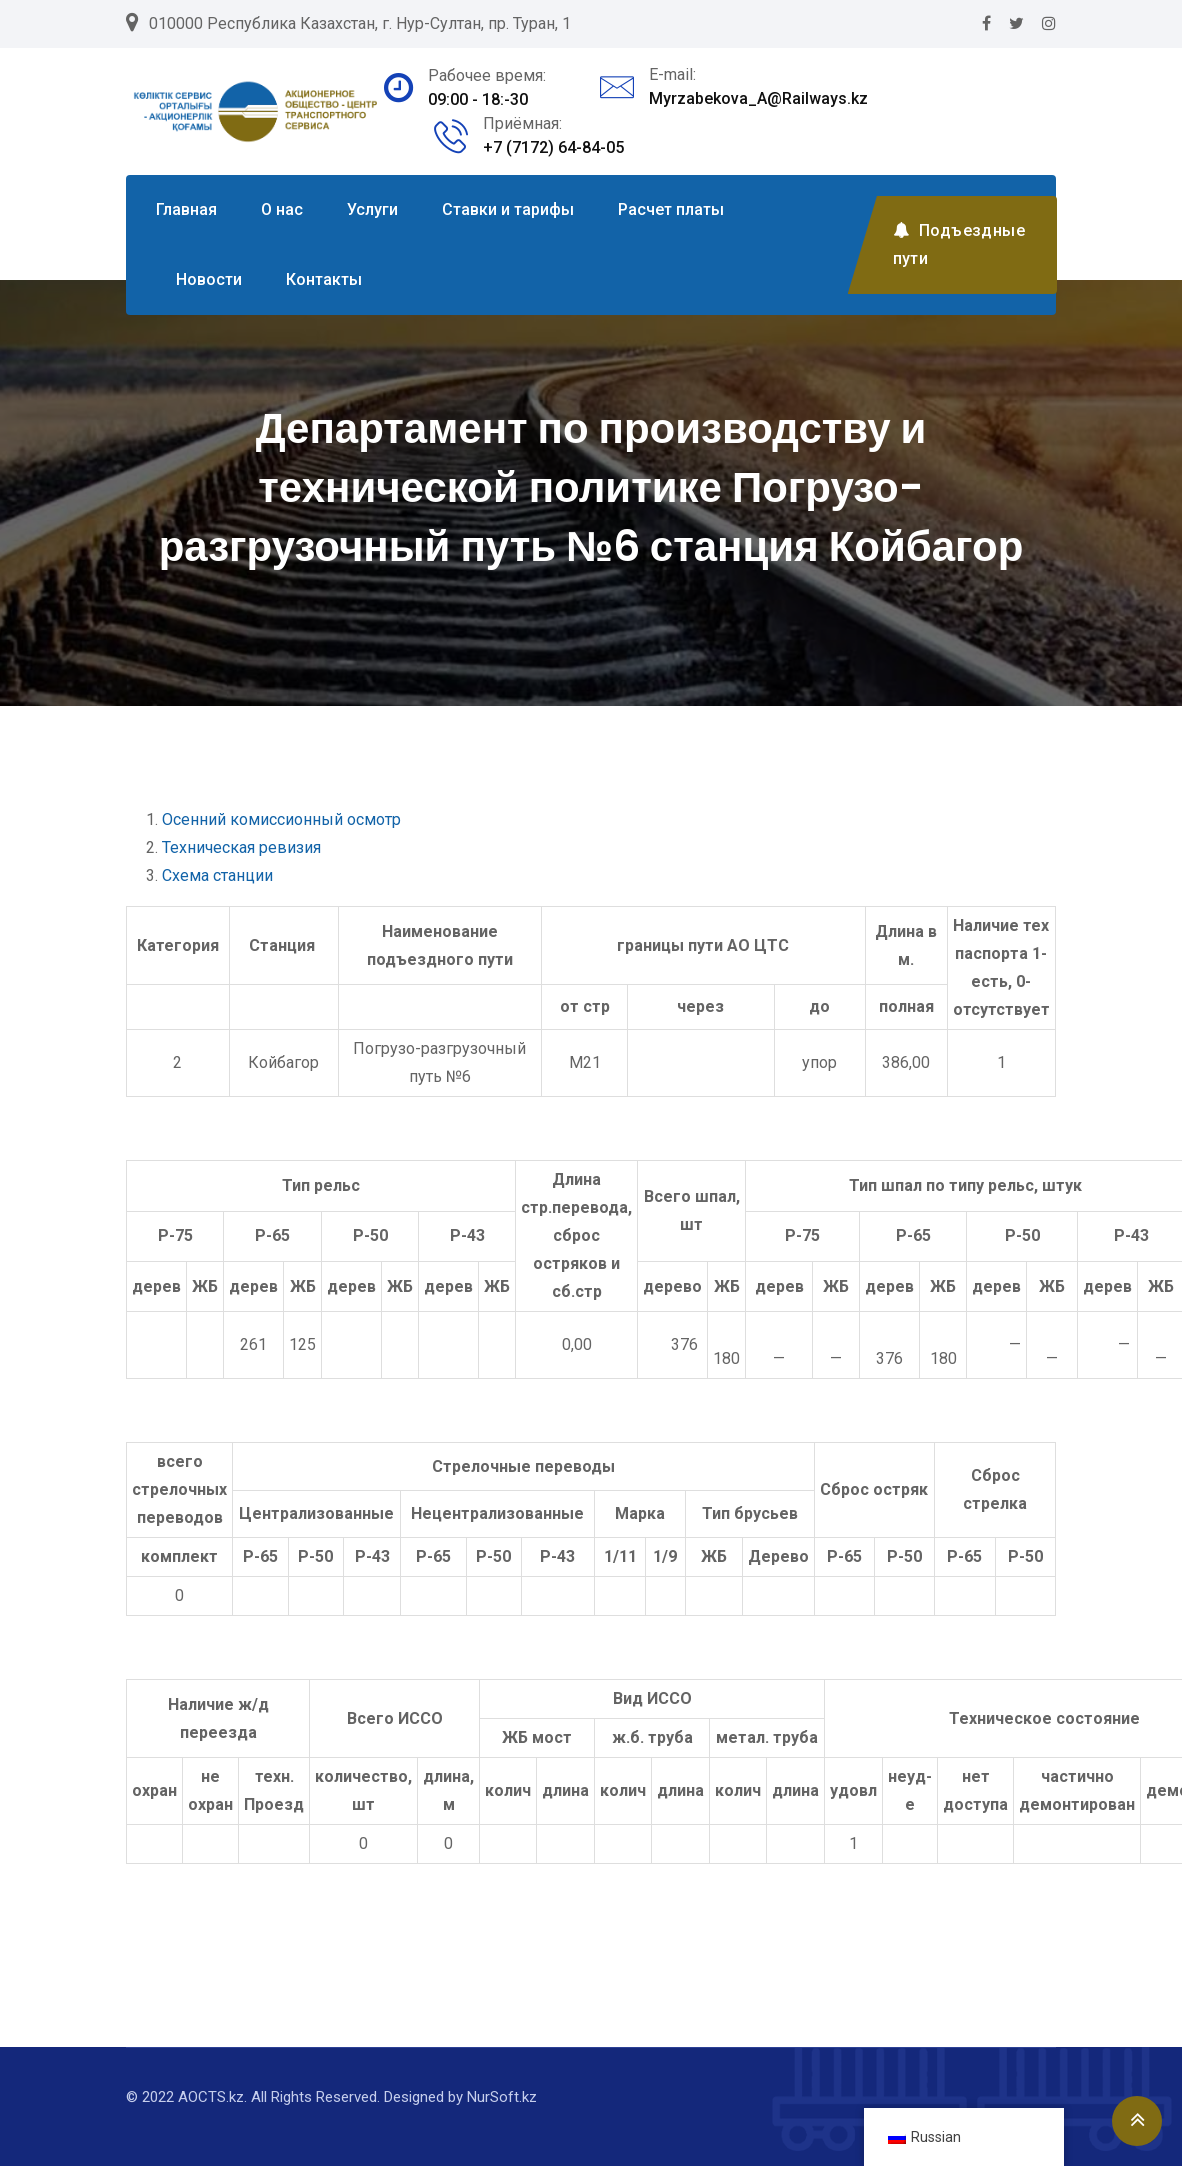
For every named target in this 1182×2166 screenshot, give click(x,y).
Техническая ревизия (241, 847)
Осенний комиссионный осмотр (281, 819)
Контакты (324, 279)
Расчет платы (671, 209)
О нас (282, 209)
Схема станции (217, 875)
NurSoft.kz (502, 2097)
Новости (209, 279)
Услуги (372, 209)
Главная (186, 209)
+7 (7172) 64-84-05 (553, 147)
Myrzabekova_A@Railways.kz (758, 98)
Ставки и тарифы (508, 209)
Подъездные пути (959, 244)
